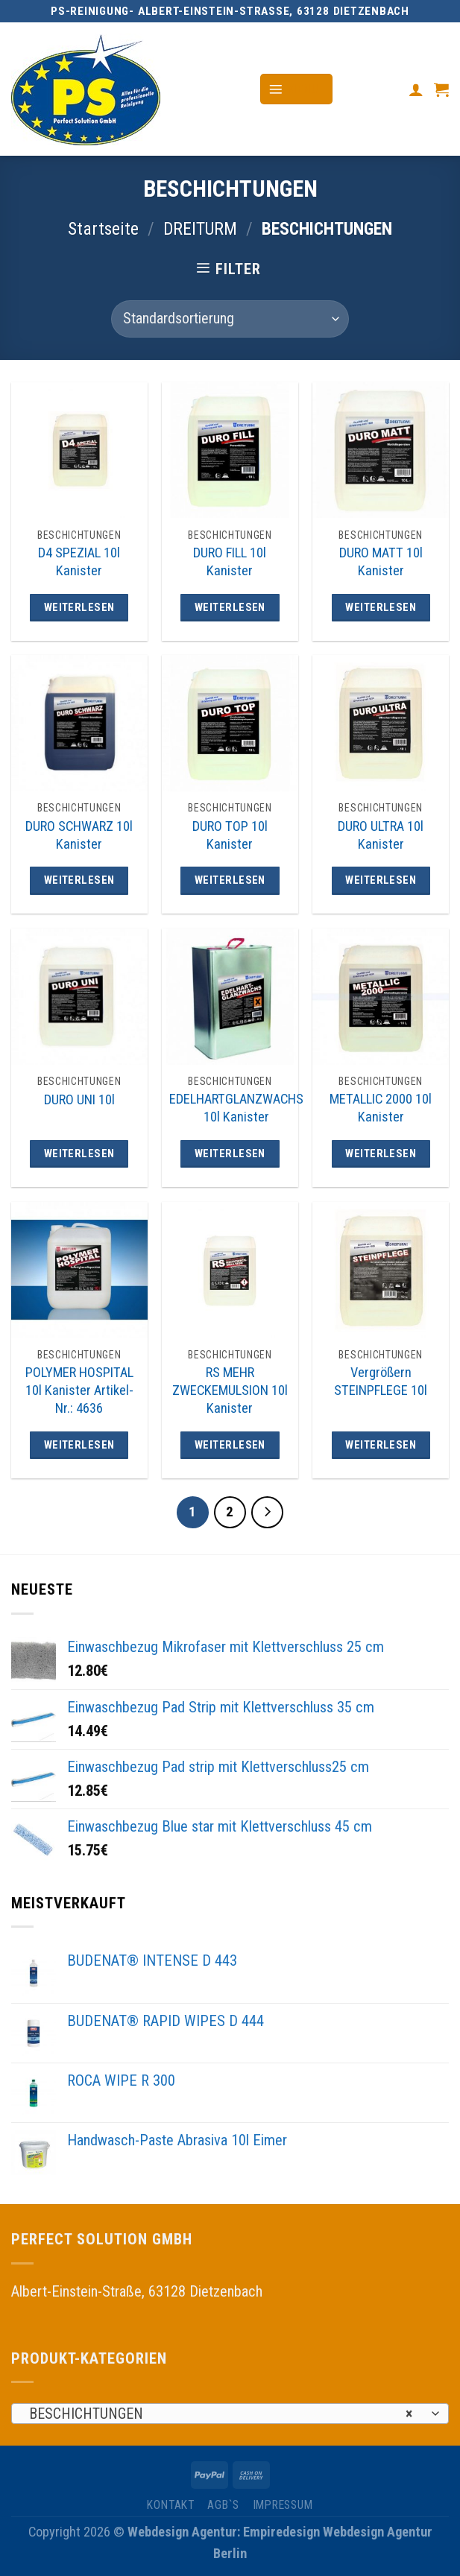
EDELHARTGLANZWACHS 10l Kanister (236, 1107)
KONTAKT (170, 2505)
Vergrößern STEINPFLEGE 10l (380, 1381)
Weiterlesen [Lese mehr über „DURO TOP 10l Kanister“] (230, 880)
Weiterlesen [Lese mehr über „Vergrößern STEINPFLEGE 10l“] (380, 1445)
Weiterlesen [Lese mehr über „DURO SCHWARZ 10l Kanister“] (79, 880)
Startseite (103, 228)
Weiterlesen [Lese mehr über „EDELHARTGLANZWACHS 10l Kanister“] (230, 1153)
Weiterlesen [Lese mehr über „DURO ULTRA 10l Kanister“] (380, 880)
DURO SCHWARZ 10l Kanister (79, 835)
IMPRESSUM (283, 2505)
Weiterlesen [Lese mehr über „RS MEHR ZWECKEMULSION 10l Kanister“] (230, 1445)
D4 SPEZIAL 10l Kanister (79, 561)
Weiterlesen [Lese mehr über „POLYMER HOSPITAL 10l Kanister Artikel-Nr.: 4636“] (79, 1445)
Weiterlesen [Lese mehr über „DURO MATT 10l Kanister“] (380, 607)
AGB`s (223, 2505)
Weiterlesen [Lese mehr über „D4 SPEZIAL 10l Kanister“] (79, 607)
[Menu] (296, 89)
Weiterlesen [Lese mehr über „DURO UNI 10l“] (79, 1153)
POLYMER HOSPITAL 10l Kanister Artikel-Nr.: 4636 (79, 1390)
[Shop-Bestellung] (230, 319)
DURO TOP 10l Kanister (230, 835)
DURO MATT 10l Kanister (381, 561)
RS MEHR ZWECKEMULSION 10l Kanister (230, 1390)
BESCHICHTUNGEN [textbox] (220, 2414)
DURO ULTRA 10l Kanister (380, 835)
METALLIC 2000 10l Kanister (381, 1107)
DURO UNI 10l (79, 1099)
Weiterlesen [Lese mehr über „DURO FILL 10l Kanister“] (230, 607)
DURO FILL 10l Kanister (229, 561)
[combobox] (230, 2413)
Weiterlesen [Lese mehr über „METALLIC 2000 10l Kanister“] (380, 1153)
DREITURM (200, 228)
